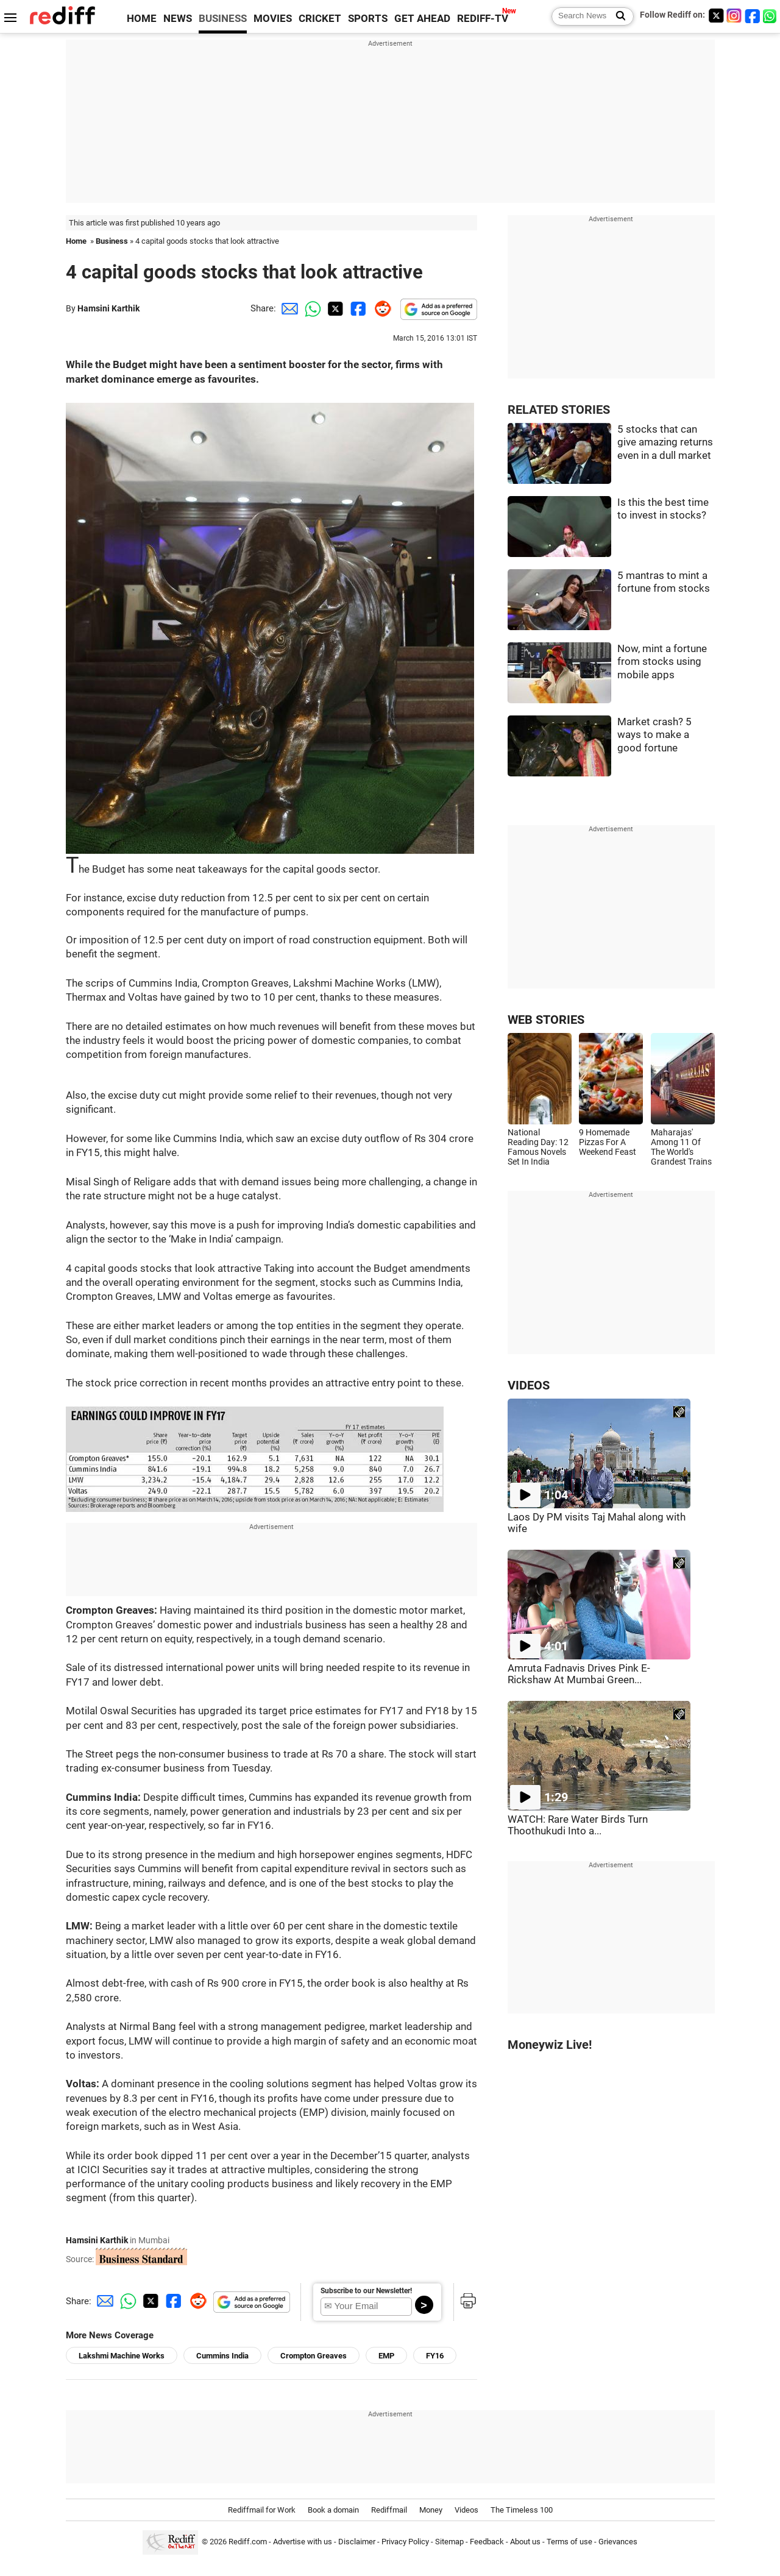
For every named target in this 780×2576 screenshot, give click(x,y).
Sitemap (449, 2541)
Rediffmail (389, 2509)
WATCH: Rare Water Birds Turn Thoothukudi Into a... (578, 1825)
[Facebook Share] (357, 308)
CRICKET (320, 18)
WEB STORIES (546, 1020)
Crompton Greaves (313, 2355)
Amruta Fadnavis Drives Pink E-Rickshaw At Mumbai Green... (579, 1674)
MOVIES (273, 18)
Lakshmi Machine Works (122, 2355)
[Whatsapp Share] (310, 308)
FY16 (435, 2355)
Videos (466, 2509)
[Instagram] (734, 15)
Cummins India (222, 2355)
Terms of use (569, 2541)
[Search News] (617, 16)
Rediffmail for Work (262, 2509)
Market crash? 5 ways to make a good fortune (654, 735)
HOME (142, 18)
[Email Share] (287, 308)
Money (430, 2509)
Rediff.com (248, 2541)
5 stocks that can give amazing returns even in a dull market (665, 442)
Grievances (617, 2541)
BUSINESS (223, 18)
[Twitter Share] (334, 308)
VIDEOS (529, 1385)
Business (112, 241)
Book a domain (333, 2509)
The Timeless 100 (522, 2509)
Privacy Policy (405, 2541)
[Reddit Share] (380, 308)
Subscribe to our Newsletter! (366, 2291)
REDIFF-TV (482, 18)
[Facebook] (752, 15)
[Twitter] (716, 15)
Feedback (487, 2541)
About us (525, 2541)
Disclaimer (356, 2541)
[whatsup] (771, 15)
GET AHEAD (422, 18)
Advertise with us (302, 2541)
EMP (386, 2355)
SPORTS (368, 18)
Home (76, 241)
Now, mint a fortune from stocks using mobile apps (662, 662)
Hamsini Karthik (108, 308)
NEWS (177, 18)
